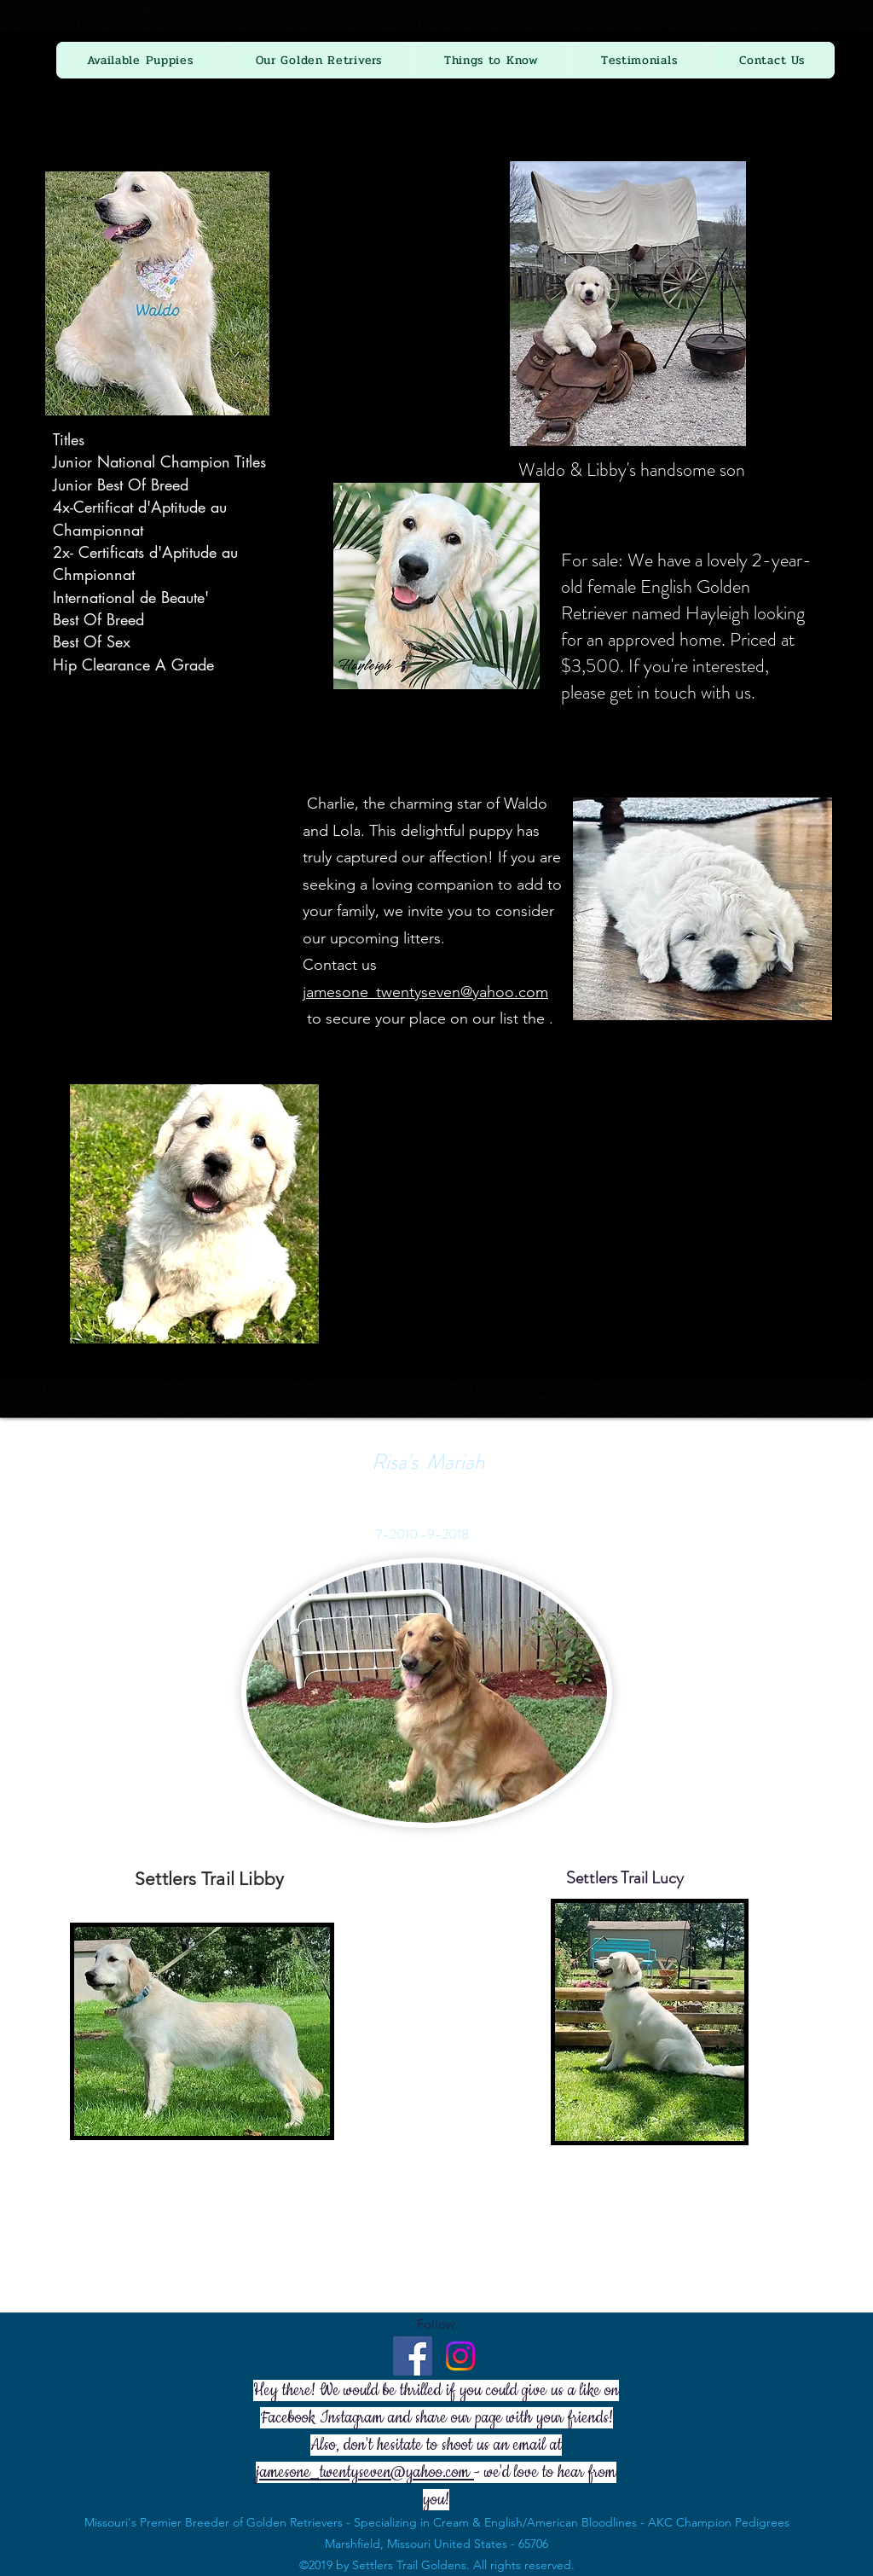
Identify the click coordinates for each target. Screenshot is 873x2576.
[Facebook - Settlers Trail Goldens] (412, 2356)
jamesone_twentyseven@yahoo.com (425, 992)
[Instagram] (460, 2356)
